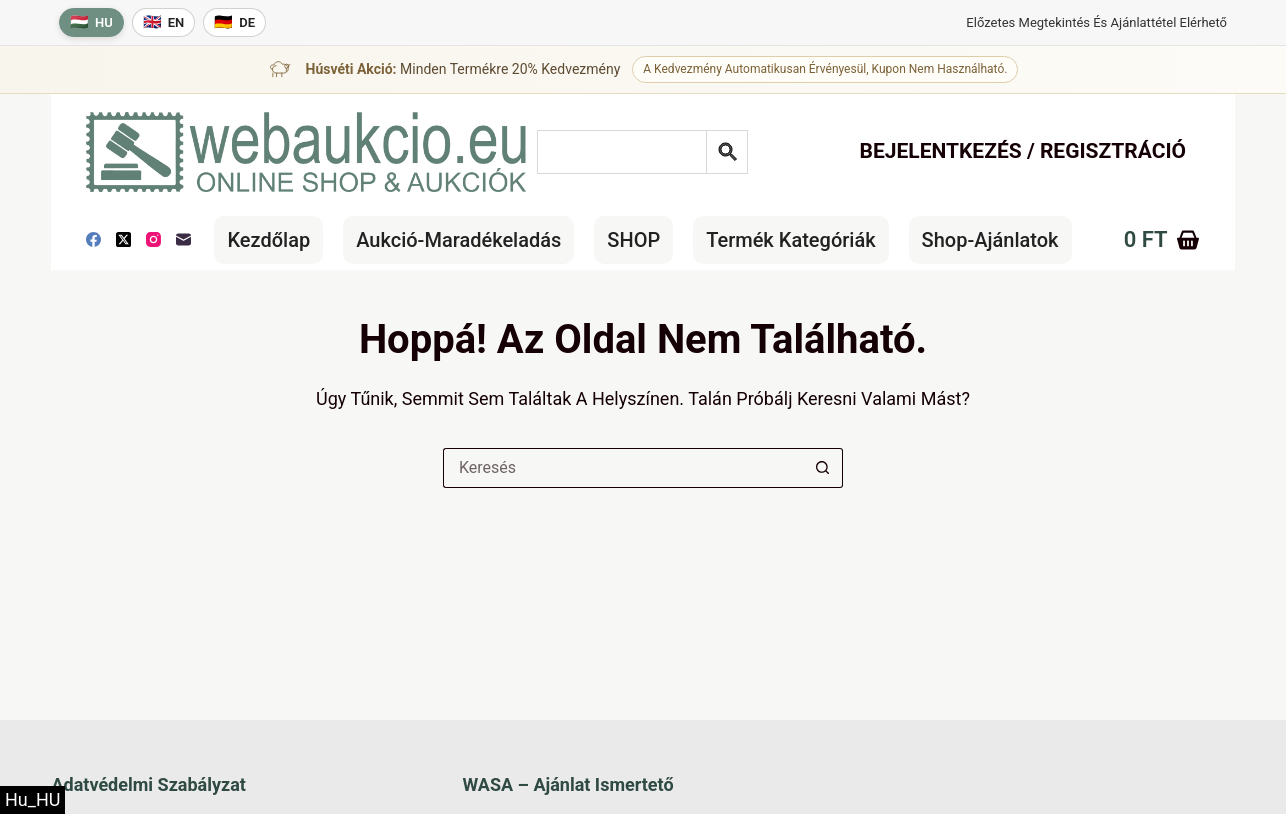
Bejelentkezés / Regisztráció (1023, 151)
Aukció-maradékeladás (458, 240)
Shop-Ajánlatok (990, 240)
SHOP (633, 240)
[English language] (164, 22)
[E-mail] (183, 239)
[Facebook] (93, 239)
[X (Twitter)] (123, 239)
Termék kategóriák (790, 240)
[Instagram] (153, 239)
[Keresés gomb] (823, 468)
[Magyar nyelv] (91, 22)
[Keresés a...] (623, 468)
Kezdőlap (268, 240)
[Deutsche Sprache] (234, 22)
